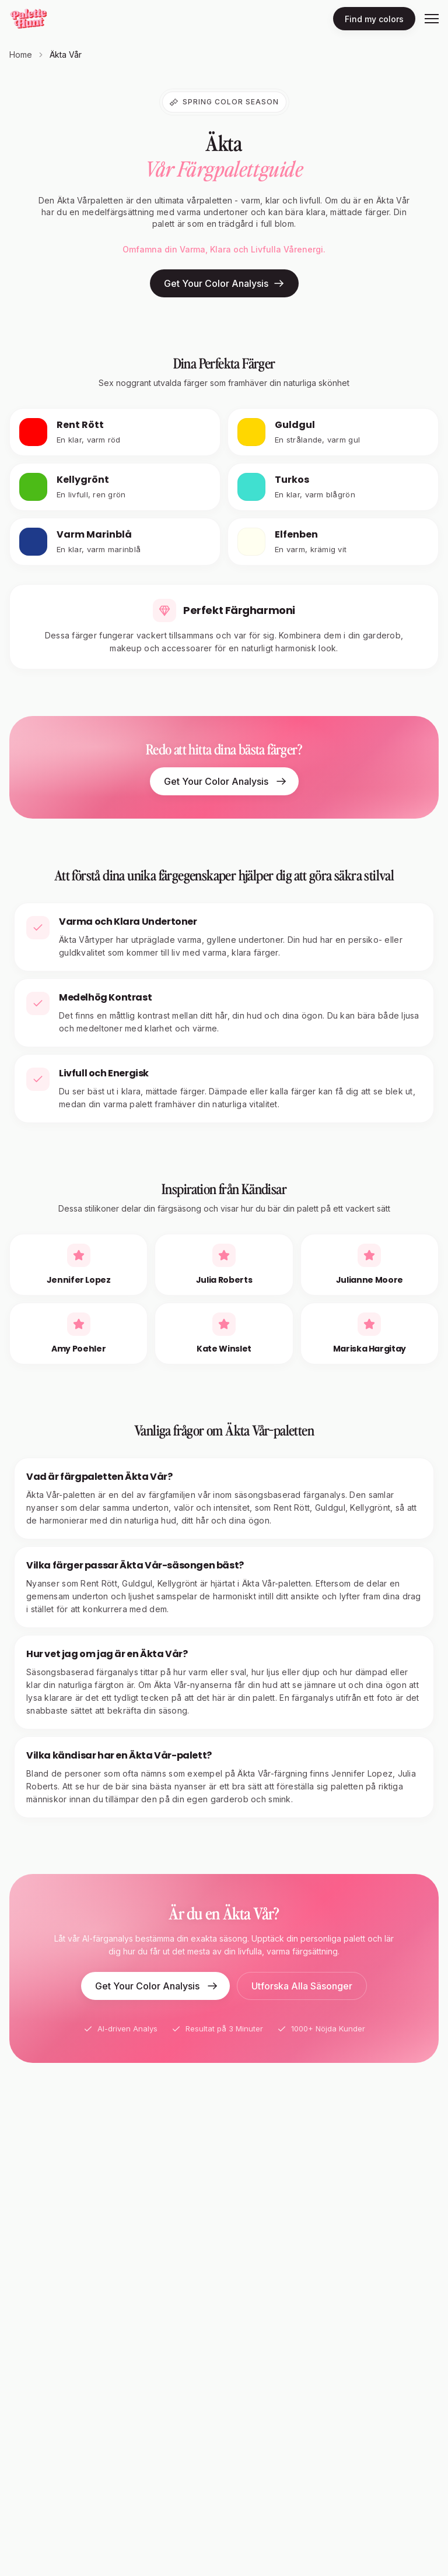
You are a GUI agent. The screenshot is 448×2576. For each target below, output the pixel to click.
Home (20, 54)
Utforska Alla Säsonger (301, 1986)
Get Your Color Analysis (224, 283)
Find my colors (374, 19)
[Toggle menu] (432, 19)
